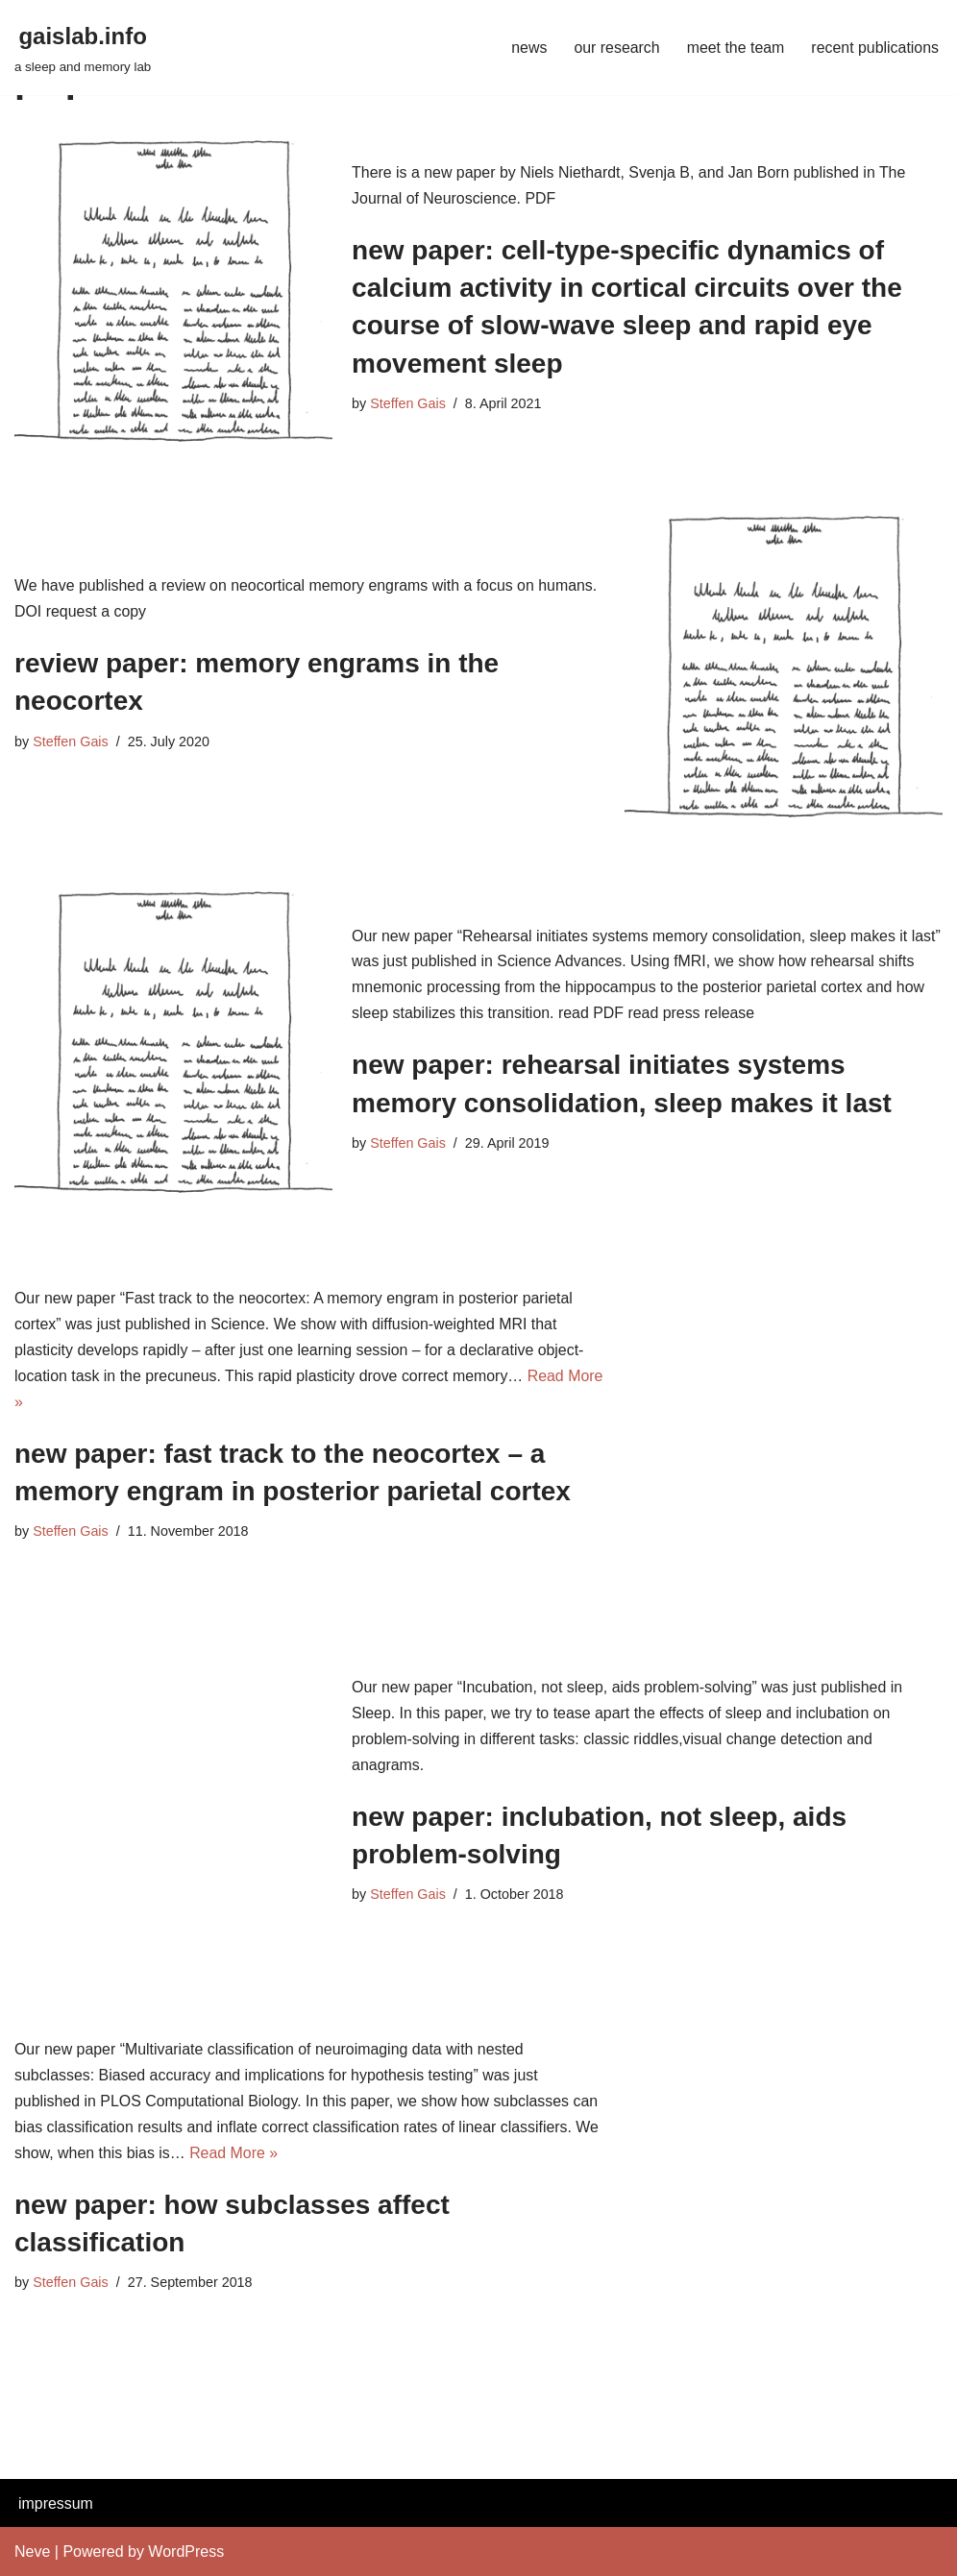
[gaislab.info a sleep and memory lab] (82, 47)
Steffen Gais (408, 403)
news (527, 47)
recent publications (875, 47)
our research (615, 47)
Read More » (235, 2154)
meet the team (734, 47)
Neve (32, 2551)
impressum (55, 2503)
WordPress (186, 2551)
